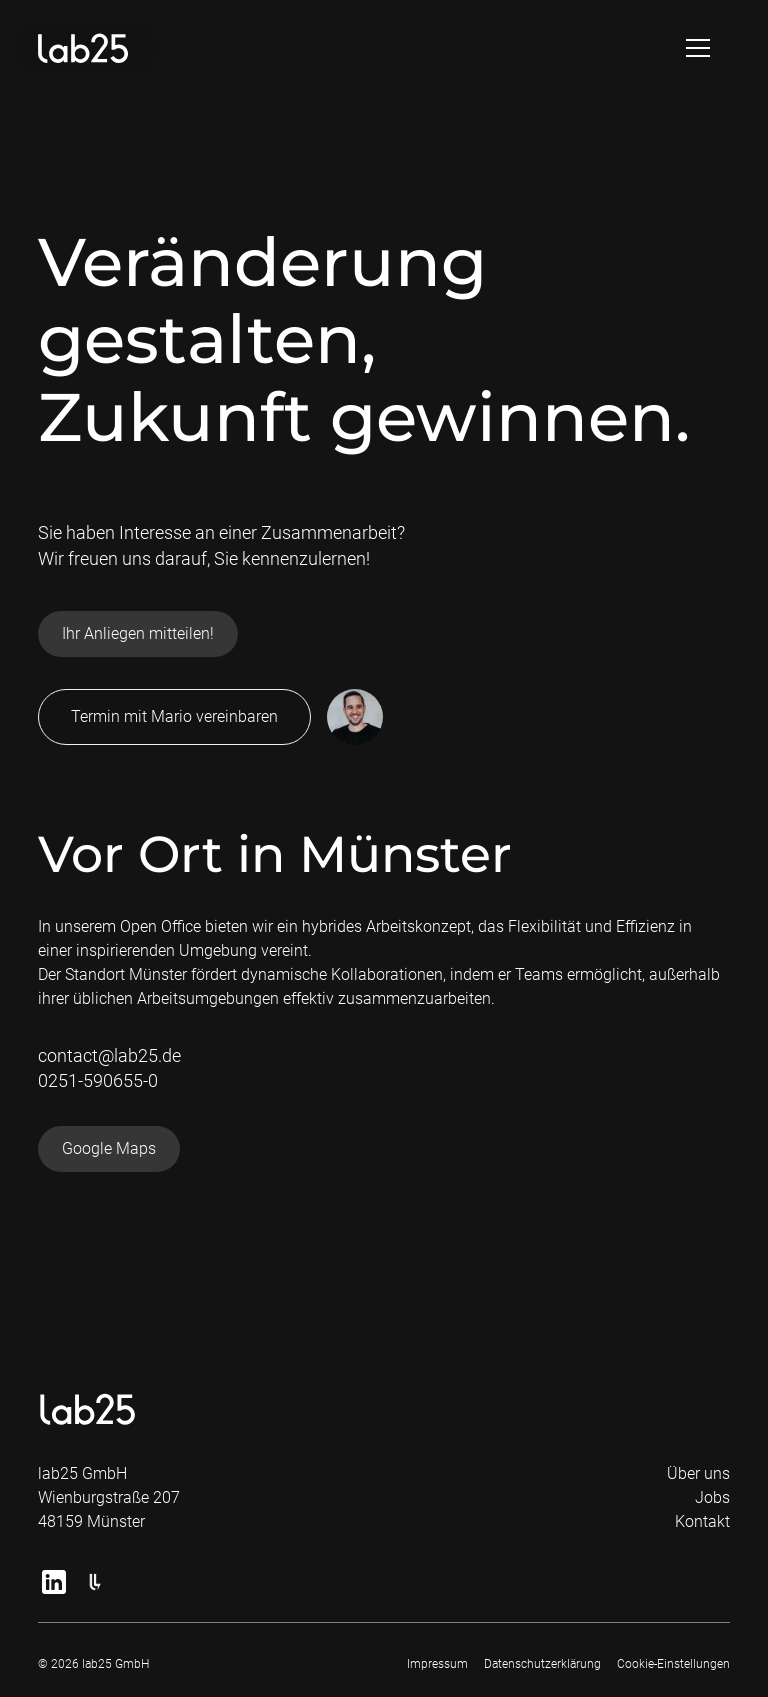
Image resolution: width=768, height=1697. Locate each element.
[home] (86, 48)
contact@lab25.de (109, 1055)
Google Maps (109, 1148)
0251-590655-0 (98, 1080)
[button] (698, 48)
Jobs (712, 1497)
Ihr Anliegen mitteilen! (138, 633)
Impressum (437, 1664)
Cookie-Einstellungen (673, 1664)
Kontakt (702, 1521)
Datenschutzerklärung (542, 1664)
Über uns (698, 1473)
